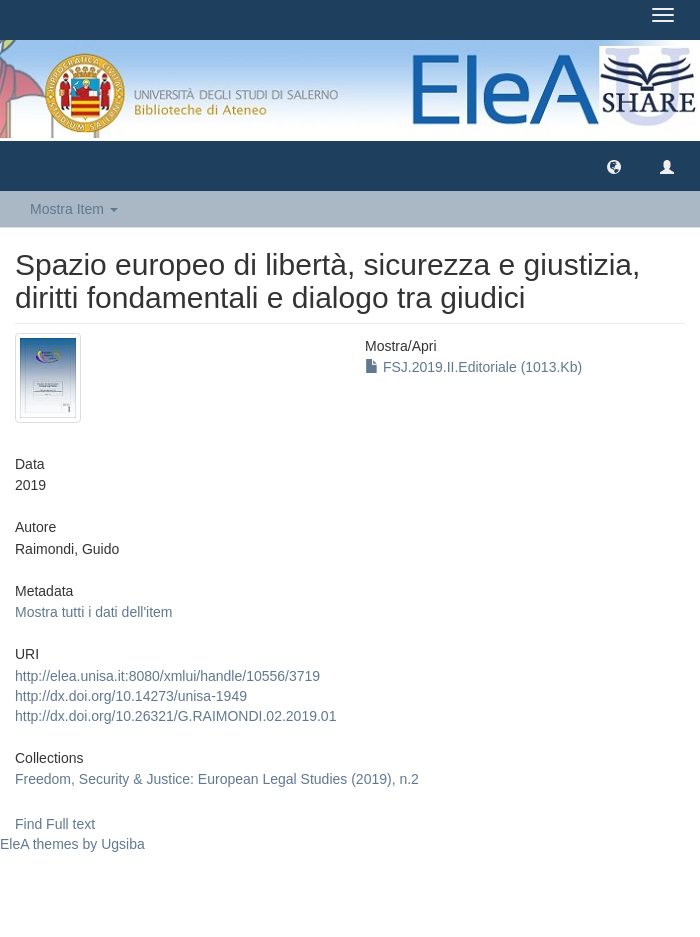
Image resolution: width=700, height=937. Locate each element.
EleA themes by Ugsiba (72, 844)
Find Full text (55, 824)
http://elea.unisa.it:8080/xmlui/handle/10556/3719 (167, 676)
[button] (614, 166)
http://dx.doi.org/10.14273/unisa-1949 (131, 696)
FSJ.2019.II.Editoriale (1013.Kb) (473, 367)
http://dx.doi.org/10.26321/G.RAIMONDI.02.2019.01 (175, 716)
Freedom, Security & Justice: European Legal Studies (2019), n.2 (217, 779)
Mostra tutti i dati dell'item (94, 612)
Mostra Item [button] (74, 209)
